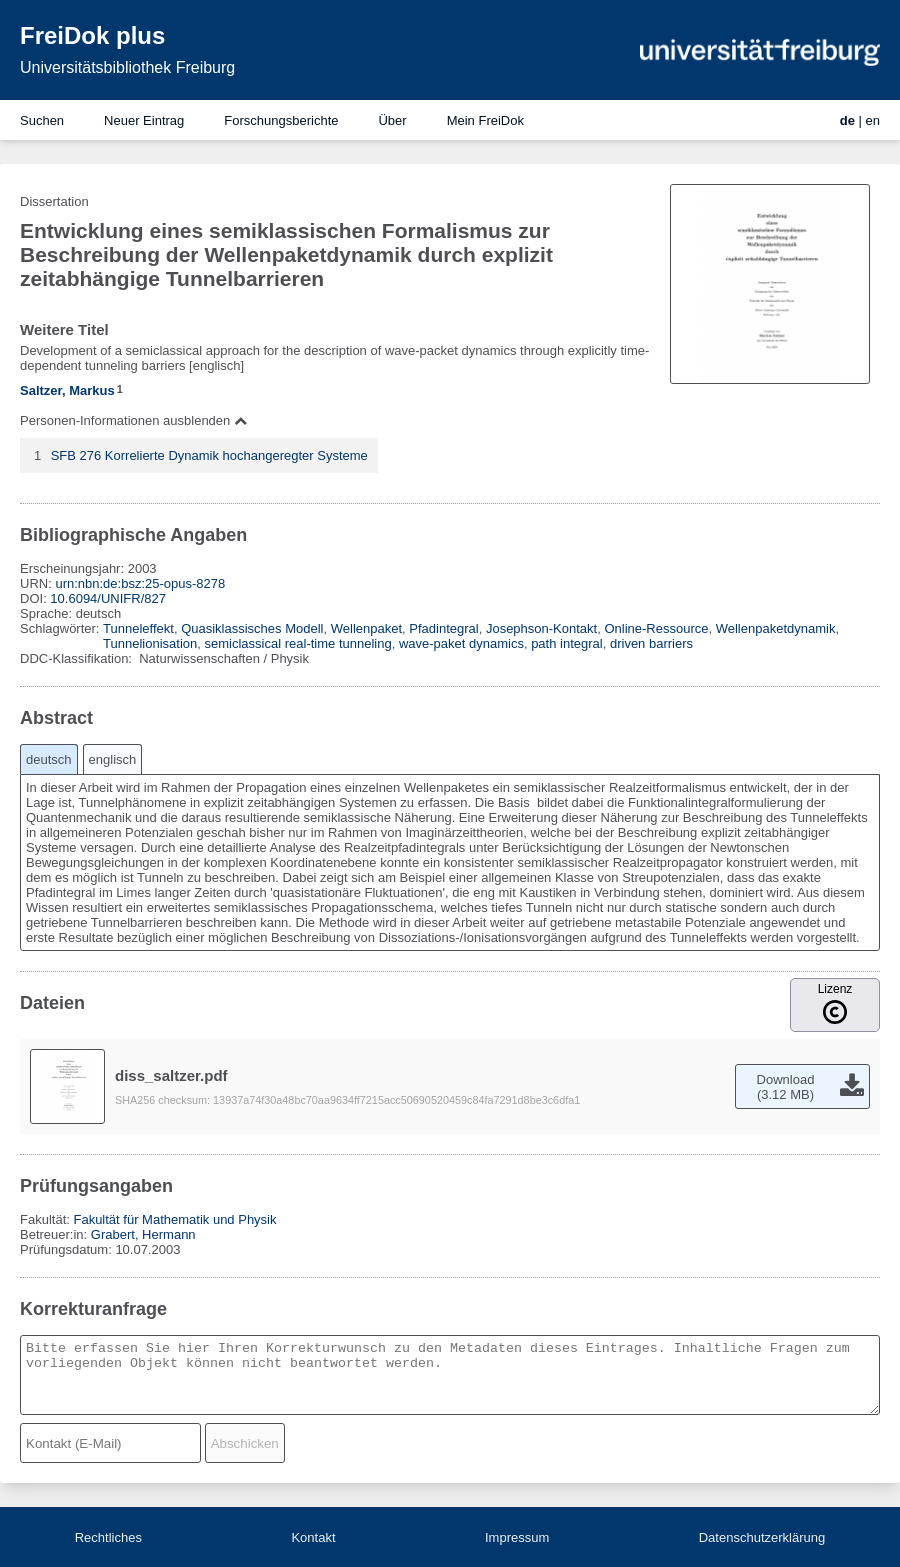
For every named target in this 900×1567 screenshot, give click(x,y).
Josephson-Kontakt (541, 628)
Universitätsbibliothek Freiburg (127, 67)
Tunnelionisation (150, 643)
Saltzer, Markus (67, 390)
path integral (567, 643)
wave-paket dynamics (461, 643)
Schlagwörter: (61, 628)
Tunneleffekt (138, 628)
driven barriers (651, 643)
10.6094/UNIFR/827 (108, 598)
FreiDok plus (92, 35)
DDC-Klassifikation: (78, 658)
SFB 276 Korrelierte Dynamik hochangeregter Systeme (209, 455)
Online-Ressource (656, 628)
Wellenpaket (366, 628)
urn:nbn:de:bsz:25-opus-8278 (140, 583)
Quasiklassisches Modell (252, 628)
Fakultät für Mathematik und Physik (174, 1219)
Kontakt (313, 1537)
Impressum (517, 1537)
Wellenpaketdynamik (776, 628)
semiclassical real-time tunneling (298, 643)
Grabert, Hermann (143, 1234)
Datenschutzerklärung (762, 1537)
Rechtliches (108, 1537)
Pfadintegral (443, 628)
